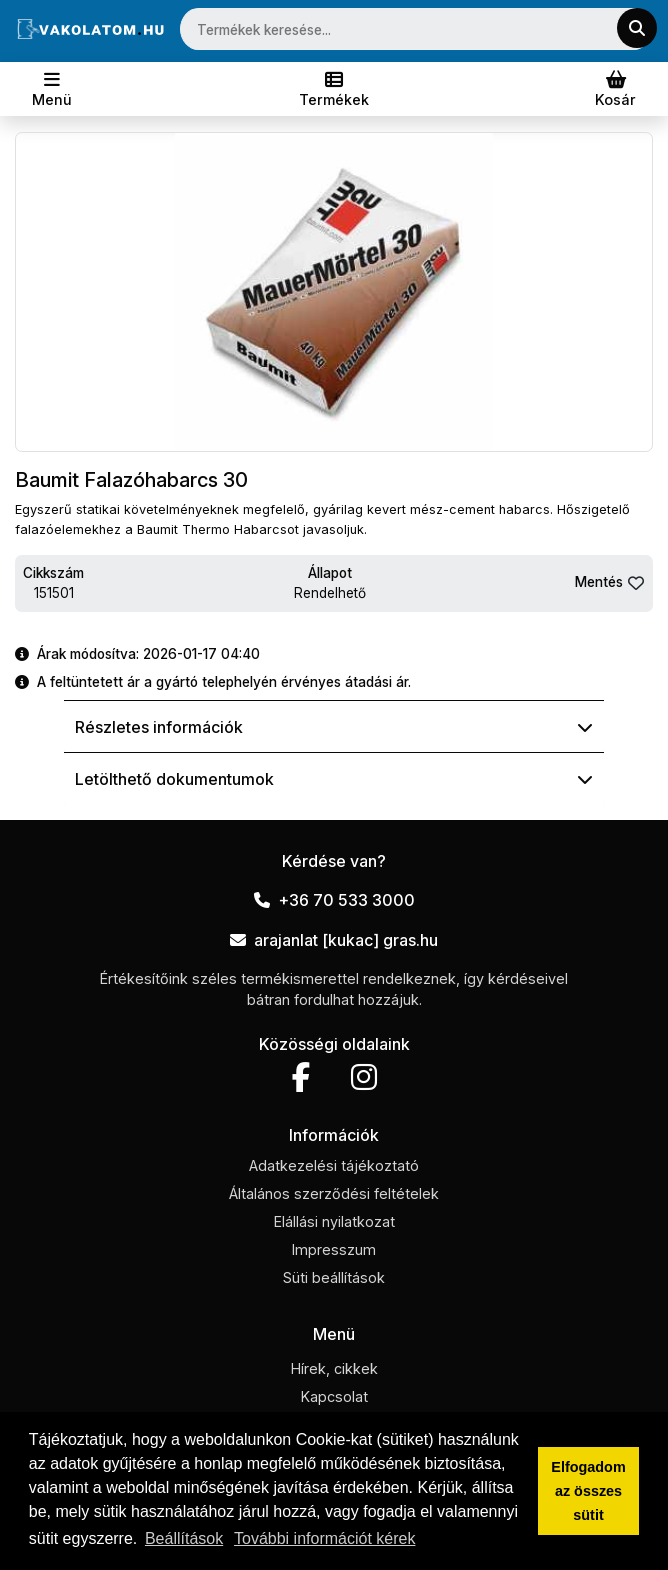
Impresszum (334, 1249)
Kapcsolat (334, 1396)
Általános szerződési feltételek (334, 1193)
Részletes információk (334, 727)
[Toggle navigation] (52, 89)
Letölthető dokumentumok (334, 779)
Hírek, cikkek (334, 1368)
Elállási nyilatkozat (334, 1221)
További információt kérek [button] (324, 1538)
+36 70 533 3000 (334, 900)
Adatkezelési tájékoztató (334, 1165)
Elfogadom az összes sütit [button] (588, 1491)
